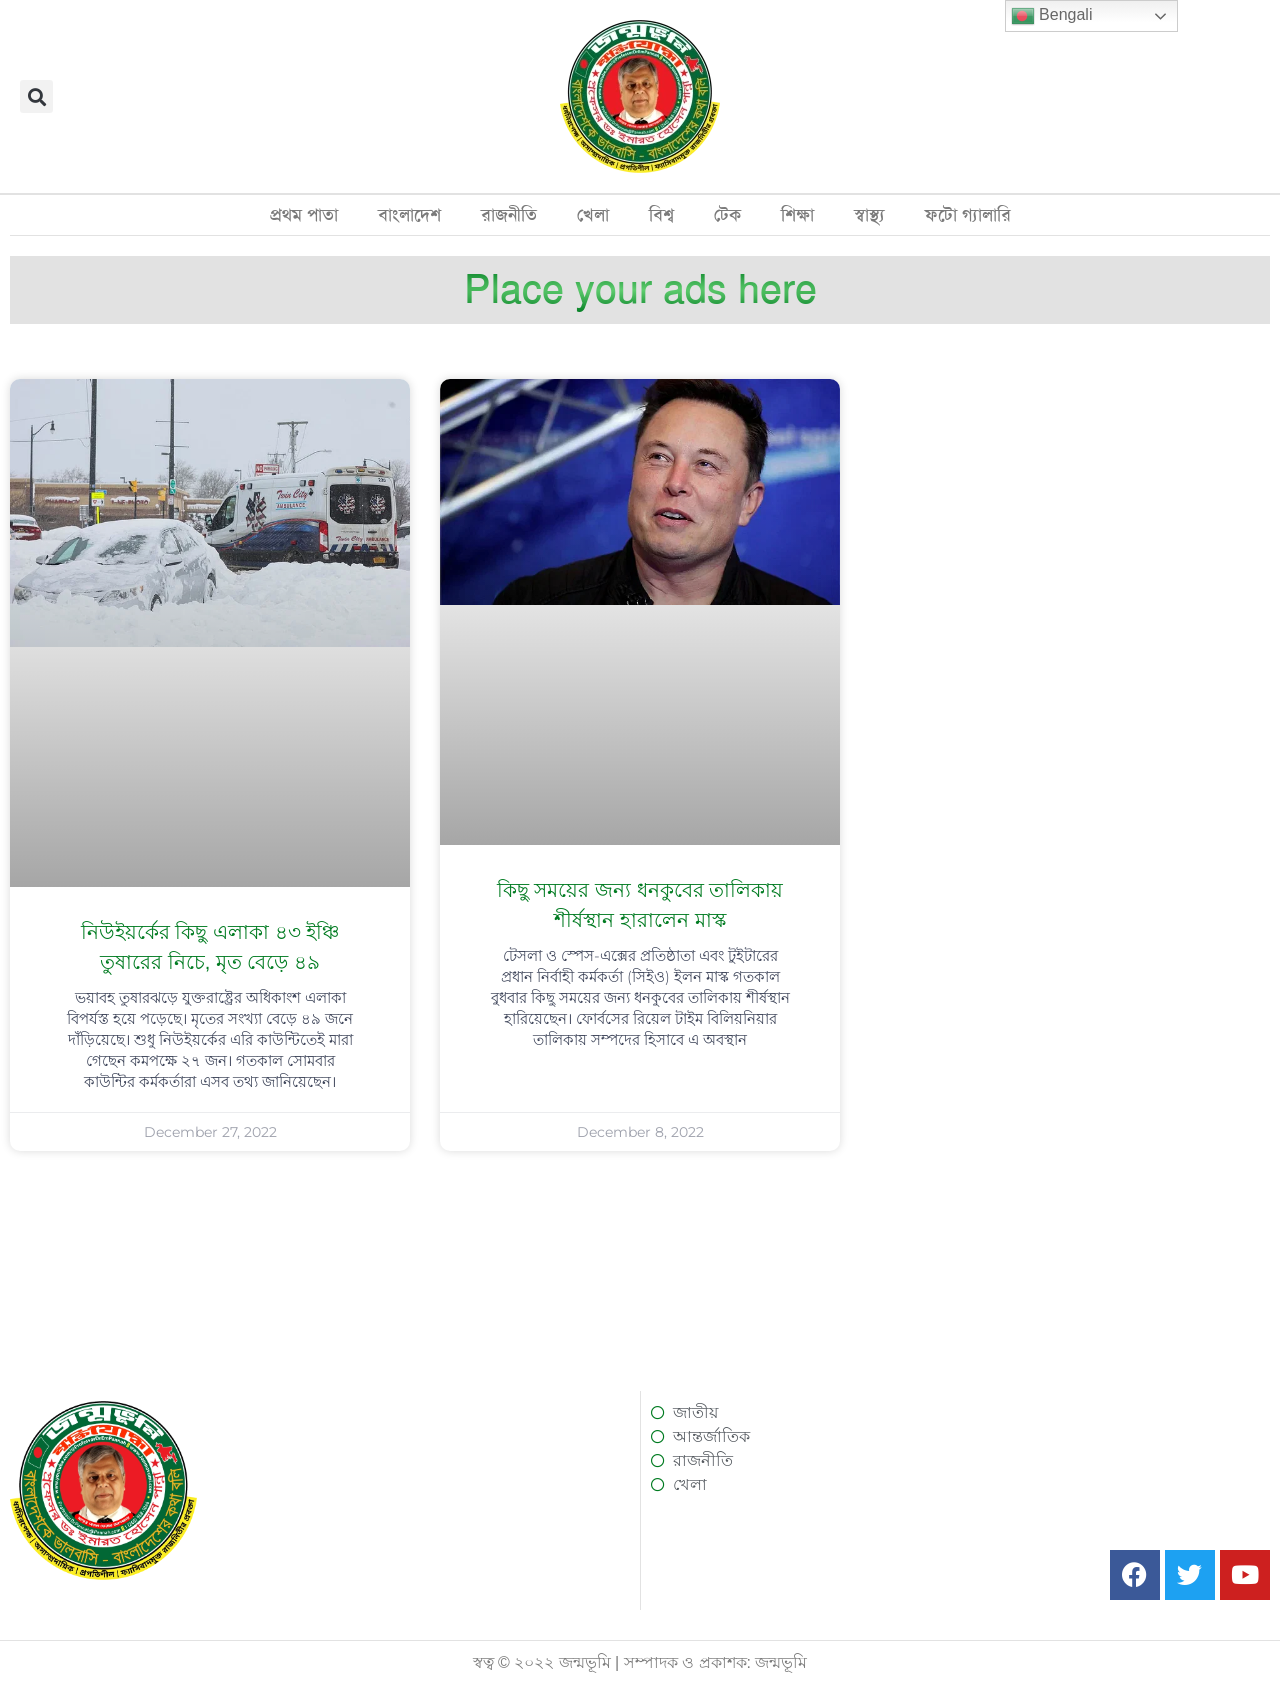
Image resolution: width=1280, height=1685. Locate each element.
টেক (727, 215)
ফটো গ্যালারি (968, 215)
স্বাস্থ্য (869, 215)
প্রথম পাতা (304, 215)
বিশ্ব (661, 215)
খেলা (593, 215)
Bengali (1052, 16)
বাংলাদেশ (409, 215)
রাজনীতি (509, 215)
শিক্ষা (797, 215)
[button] (36, 96)
